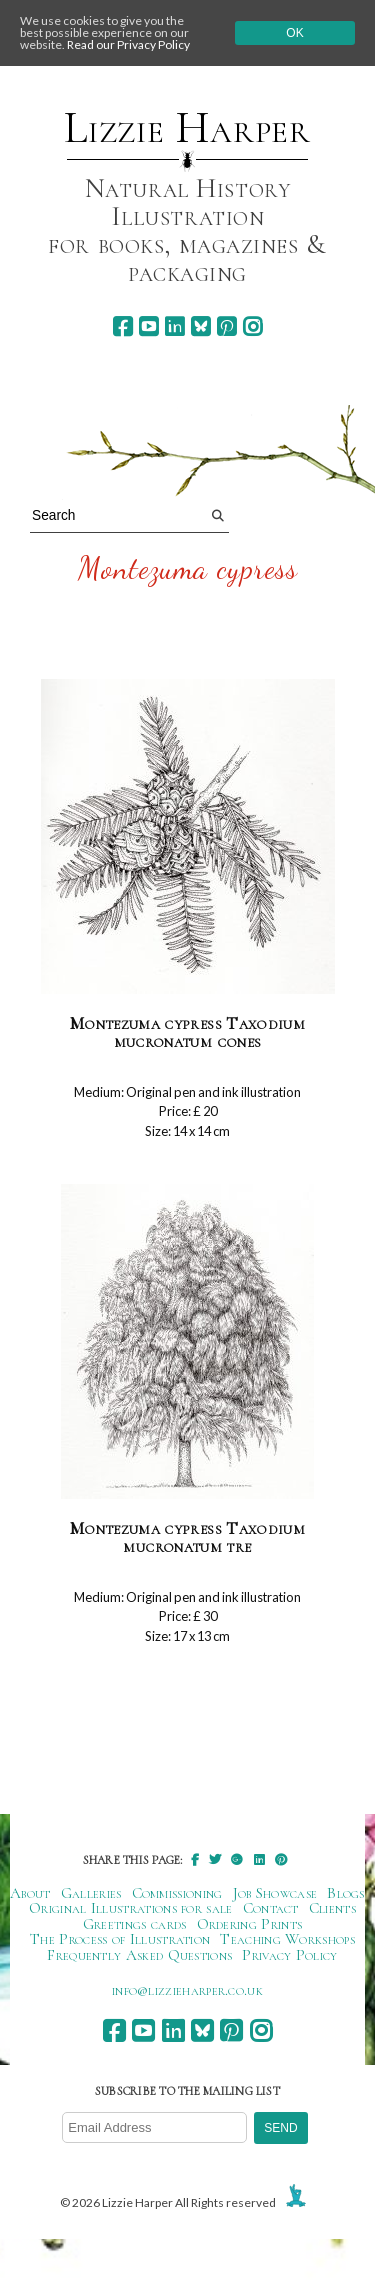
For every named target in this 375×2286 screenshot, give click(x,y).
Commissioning (177, 1893)
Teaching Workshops (287, 1939)
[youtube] (148, 326)
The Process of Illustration (120, 1939)
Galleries (91, 1893)
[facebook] (122, 326)
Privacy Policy (289, 1955)
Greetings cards (135, 1924)
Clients (332, 1908)
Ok (294, 33)
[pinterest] (226, 326)
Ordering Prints (250, 1924)
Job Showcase (275, 1893)
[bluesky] (200, 326)
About (30, 1893)
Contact (271, 1908)
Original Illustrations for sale (131, 1908)
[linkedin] (174, 326)
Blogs (346, 1893)
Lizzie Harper (187, 128)
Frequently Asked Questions (139, 1955)
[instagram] (252, 326)
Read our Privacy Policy (128, 44)
